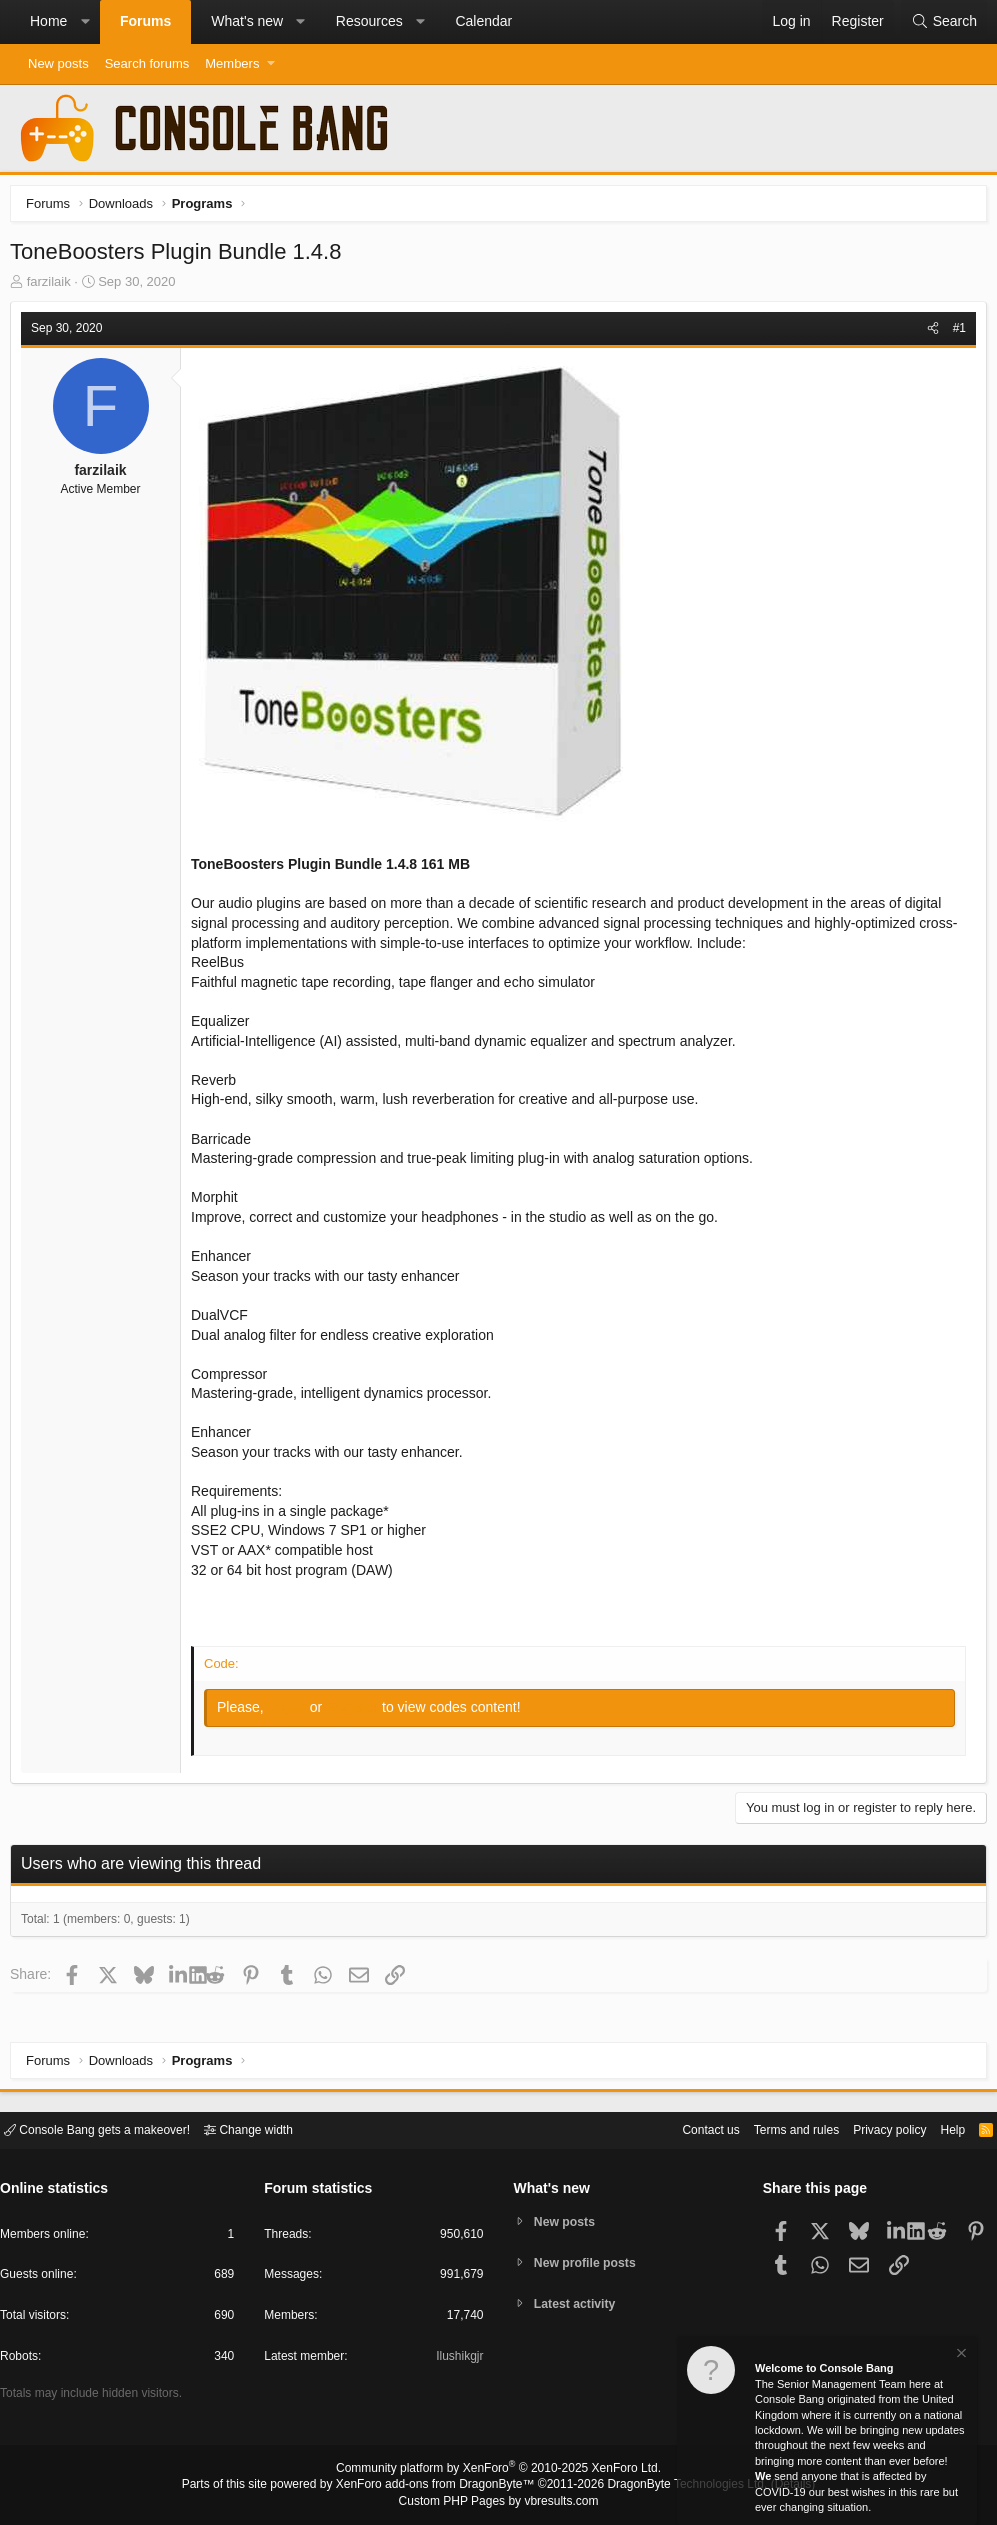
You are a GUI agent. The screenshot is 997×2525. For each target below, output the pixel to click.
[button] (85, 22)
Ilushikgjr (457, 2359)
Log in (294, 1712)
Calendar (483, 21)
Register (359, 1712)
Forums (145, 21)
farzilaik (54, 286)
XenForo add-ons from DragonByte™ (440, 2486)
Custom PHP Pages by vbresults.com (498, 2502)
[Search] (944, 22)
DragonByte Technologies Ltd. (671, 2486)
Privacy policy (872, 2128)
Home (48, 21)
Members (232, 63)
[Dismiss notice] (960, 2356)
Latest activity (578, 2305)
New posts (58, 63)
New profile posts (589, 2262)
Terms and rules (772, 2128)
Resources (369, 21)
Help (940, 2128)
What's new (247, 21)
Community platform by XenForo (499, 2471)
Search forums (147, 63)
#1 (954, 333)
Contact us (680, 2128)
